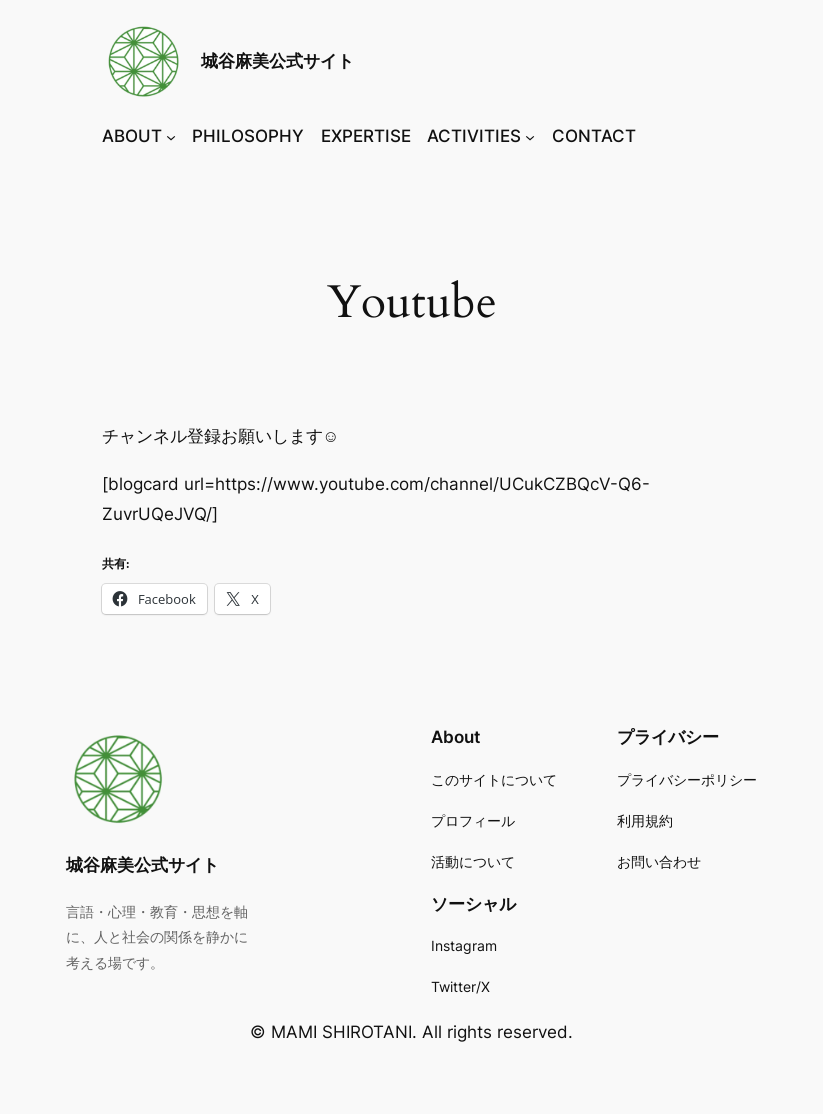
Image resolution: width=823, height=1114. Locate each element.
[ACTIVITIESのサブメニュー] (530, 137)
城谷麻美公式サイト (277, 61)
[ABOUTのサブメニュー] (171, 137)
